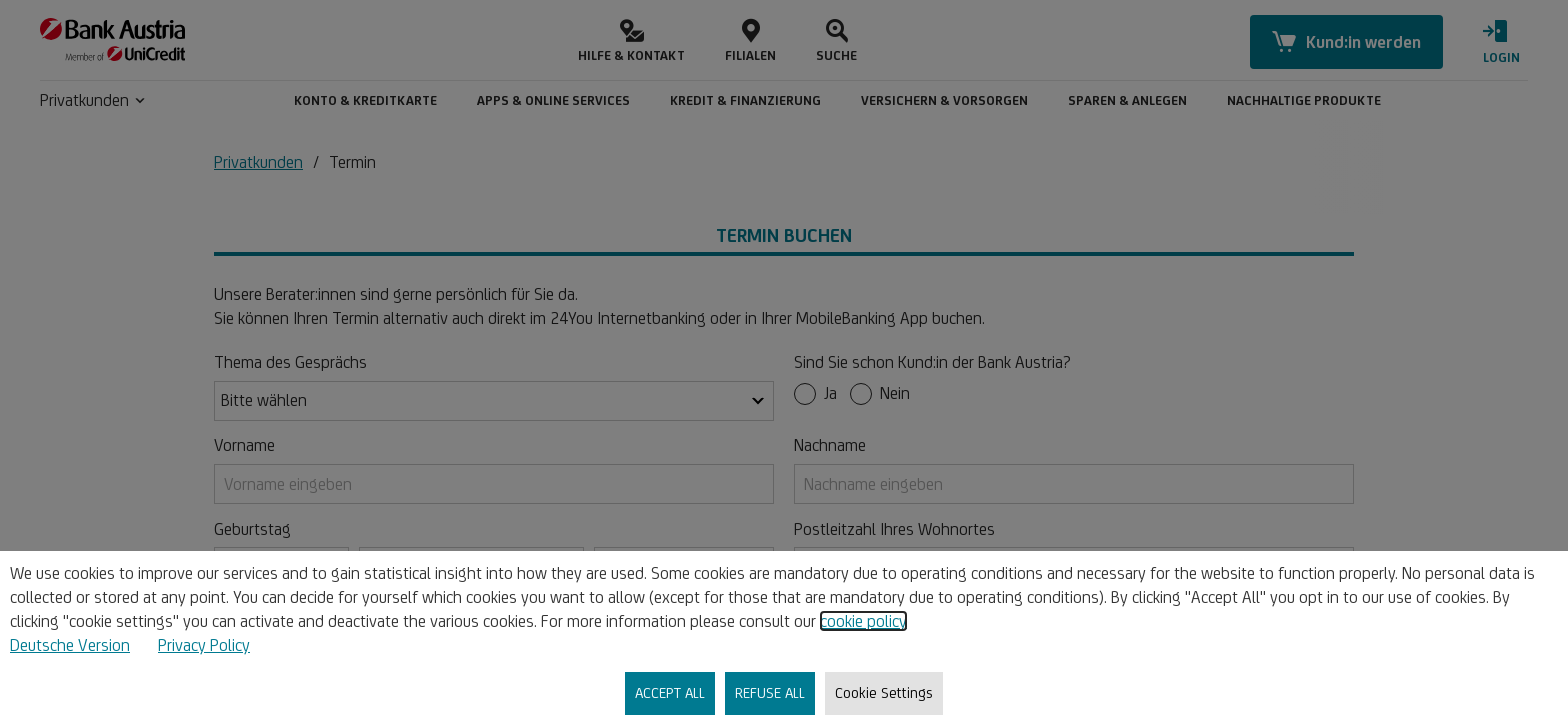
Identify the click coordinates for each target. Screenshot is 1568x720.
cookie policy (863, 621)
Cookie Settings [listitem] (884, 692)
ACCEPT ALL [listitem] (670, 692)
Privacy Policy (204, 645)
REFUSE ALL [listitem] (770, 692)
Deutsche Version (70, 645)
